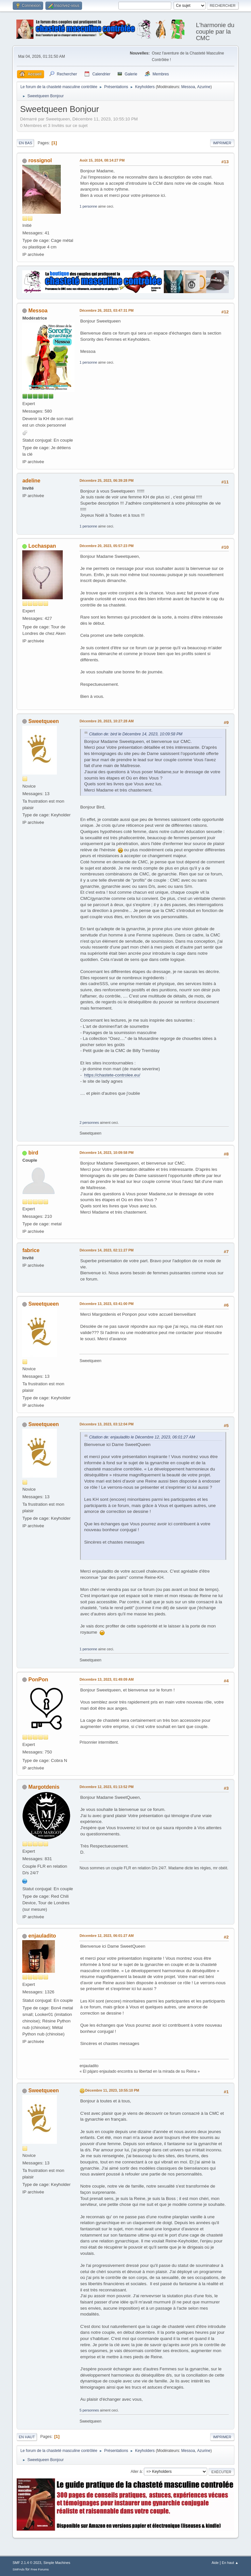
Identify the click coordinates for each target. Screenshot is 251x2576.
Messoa (188, 87)
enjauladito (42, 1936)
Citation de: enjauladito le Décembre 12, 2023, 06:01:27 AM (142, 1437)
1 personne (88, 206)
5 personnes (89, 2410)
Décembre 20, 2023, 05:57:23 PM (106, 546)
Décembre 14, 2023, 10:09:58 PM (106, 1152)
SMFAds (18, 2569)
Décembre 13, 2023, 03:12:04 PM (106, 1424)
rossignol (40, 160)
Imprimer (222, 143)
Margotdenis (43, 1787)
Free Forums (40, 2569)
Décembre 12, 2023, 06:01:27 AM (106, 1936)
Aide (215, 2563)
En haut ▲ (230, 2563)
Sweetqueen (43, 721)
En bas (25, 143)
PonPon (38, 1679)
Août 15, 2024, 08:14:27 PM (102, 160)
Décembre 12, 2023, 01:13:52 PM (106, 1787)
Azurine (203, 87)
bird (33, 1152)
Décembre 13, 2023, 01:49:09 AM (106, 1679)
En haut (27, 2437)
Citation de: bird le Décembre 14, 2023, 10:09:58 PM (135, 734)
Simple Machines (56, 2563)
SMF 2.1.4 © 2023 (26, 2563)
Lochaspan (42, 546)
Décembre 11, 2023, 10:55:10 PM (112, 2090)
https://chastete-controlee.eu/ (112, 1075)
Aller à (136, 2471)
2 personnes (89, 1122)
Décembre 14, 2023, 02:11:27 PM (106, 1250)
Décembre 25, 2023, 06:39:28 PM (106, 480)
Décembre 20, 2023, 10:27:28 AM (106, 721)
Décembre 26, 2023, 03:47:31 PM (106, 310)
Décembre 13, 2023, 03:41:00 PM (106, 1304)
